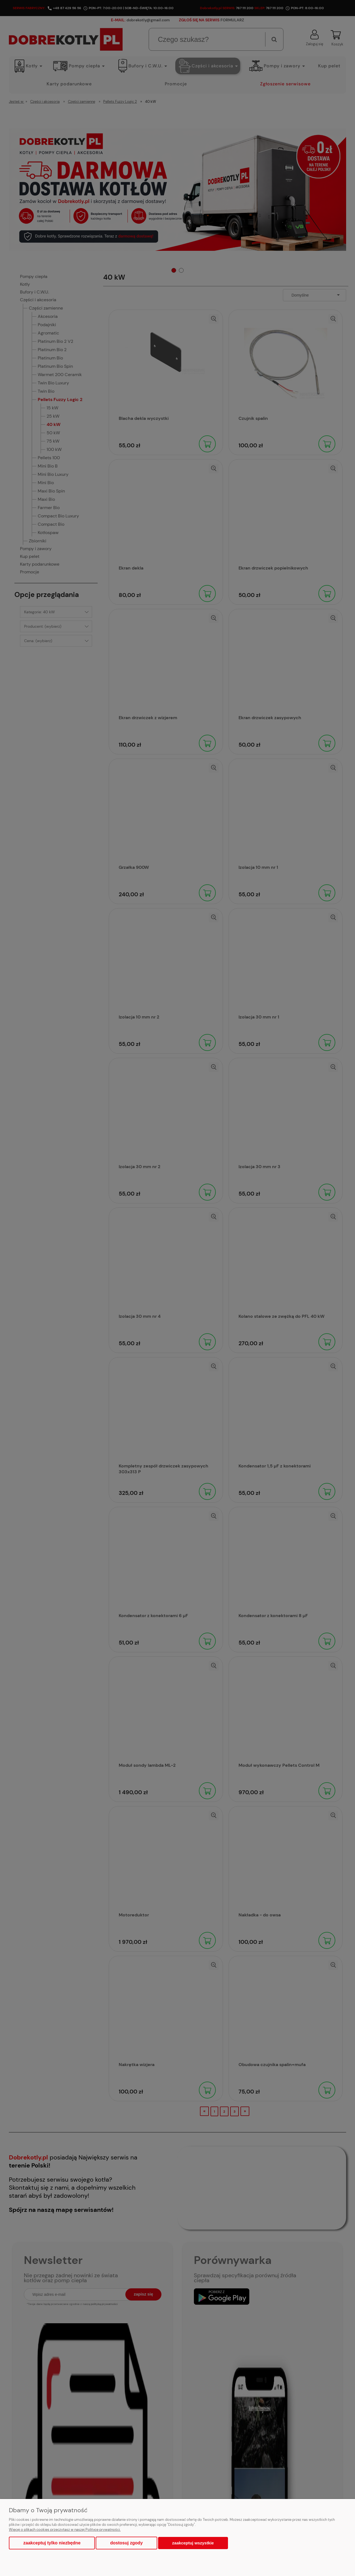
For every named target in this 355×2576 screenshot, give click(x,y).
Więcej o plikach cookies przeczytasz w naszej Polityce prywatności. (65, 2529)
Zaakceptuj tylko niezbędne (51, 2543)
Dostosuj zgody (126, 2543)
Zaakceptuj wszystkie (193, 2543)
